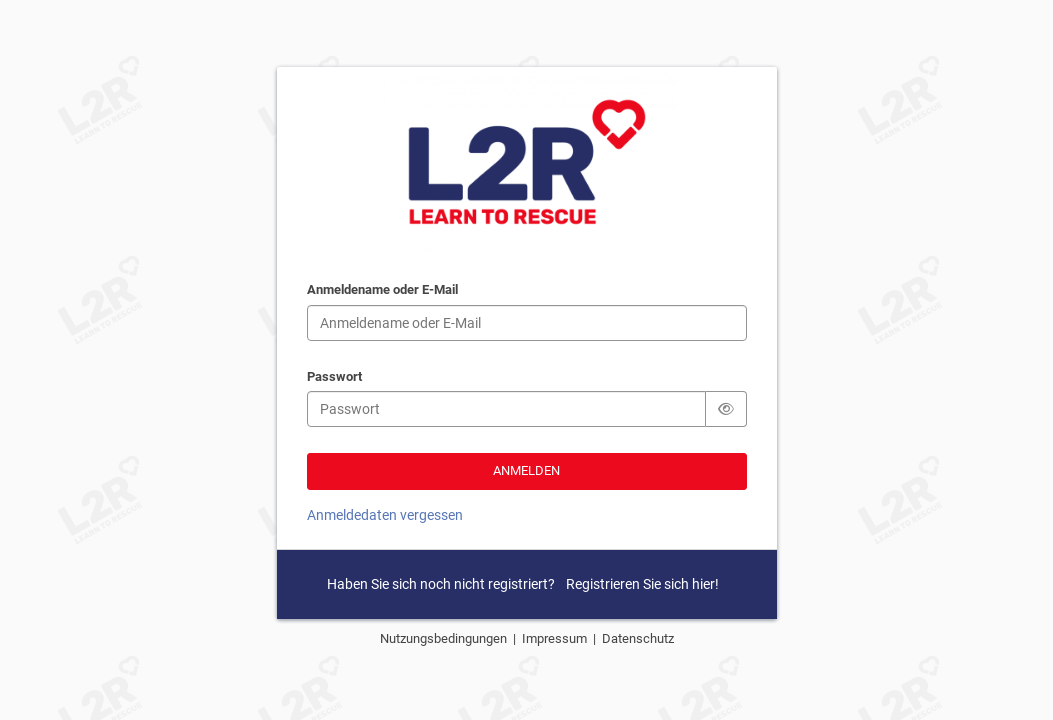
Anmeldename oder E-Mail (382, 291)
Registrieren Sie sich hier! (642, 584)
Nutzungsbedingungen (446, 638)
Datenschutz (638, 638)
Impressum (557, 638)
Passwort (334, 378)
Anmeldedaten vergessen (385, 515)
